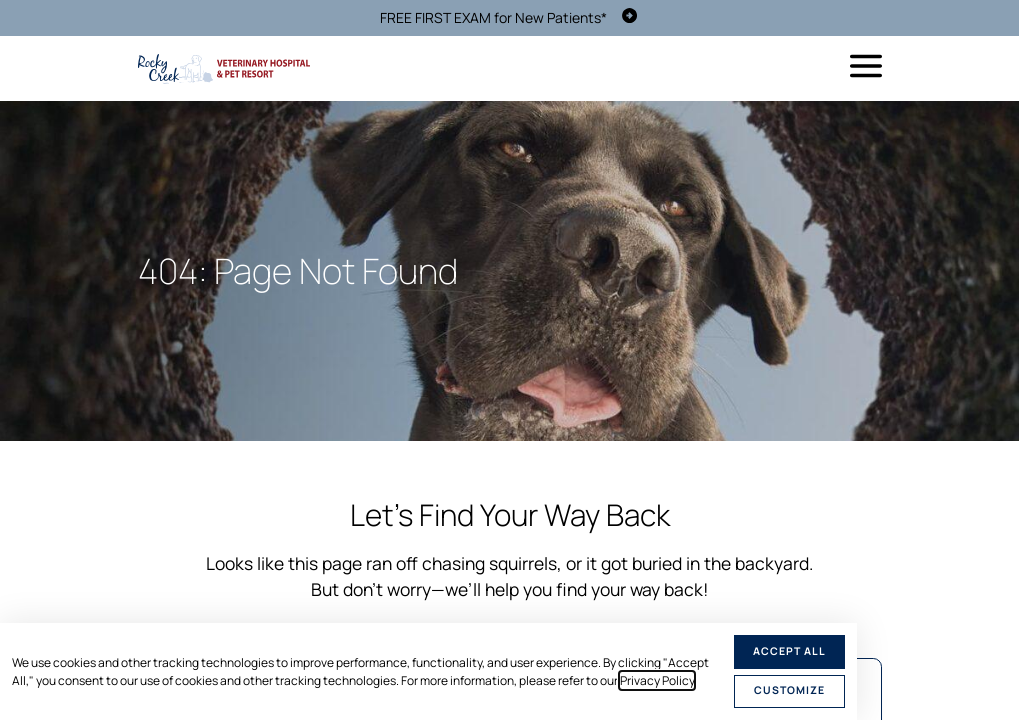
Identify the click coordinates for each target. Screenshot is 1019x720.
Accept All (789, 651)
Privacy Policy (657, 680)
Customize (789, 690)
